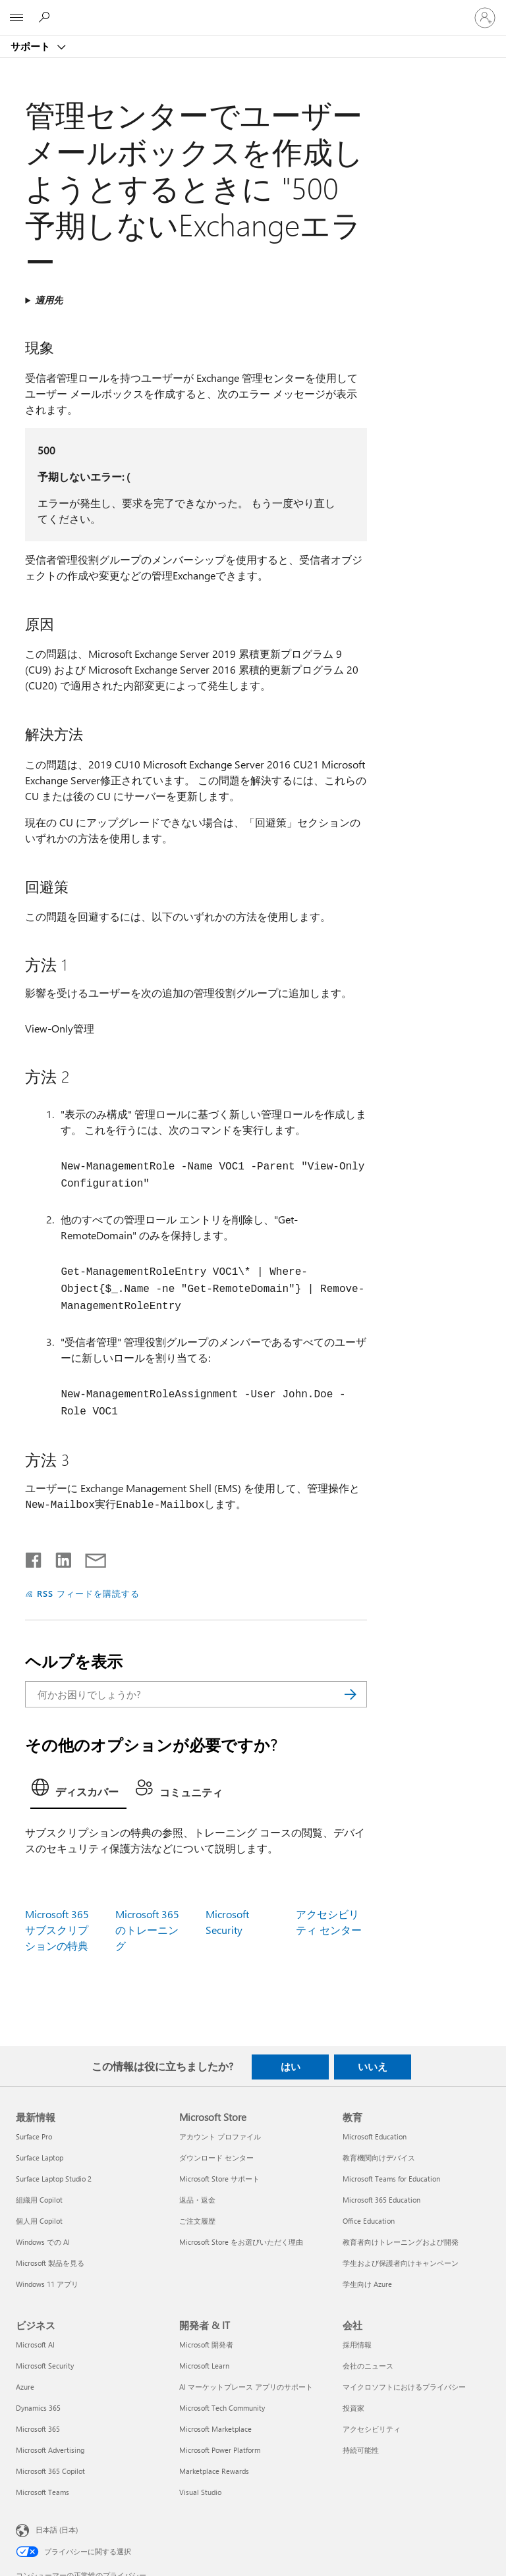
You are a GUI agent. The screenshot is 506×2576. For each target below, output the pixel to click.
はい (290, 2066)
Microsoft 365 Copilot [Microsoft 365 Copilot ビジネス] (50, 2471)
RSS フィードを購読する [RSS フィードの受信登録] (88, 1593)
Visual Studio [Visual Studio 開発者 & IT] (200, 2492)
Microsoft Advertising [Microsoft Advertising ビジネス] (50, 2450)
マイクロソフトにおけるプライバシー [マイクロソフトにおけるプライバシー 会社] (404, 2387)
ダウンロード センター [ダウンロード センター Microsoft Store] (216, 2157)
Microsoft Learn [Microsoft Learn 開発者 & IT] (204, 2366)
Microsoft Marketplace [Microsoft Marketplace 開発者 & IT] (215, 2429)
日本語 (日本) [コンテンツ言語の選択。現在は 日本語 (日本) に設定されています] (57, 2530)
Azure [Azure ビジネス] (25, 2387)
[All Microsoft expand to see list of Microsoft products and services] (16, 18)
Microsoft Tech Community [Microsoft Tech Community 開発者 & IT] (222, 2408)
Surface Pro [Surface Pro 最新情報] (34, 2136)
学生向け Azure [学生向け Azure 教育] (367, 2284)
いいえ (372, 2066)
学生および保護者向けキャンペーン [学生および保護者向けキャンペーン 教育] (401, 2263)
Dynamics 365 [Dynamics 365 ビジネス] (38, 2408)
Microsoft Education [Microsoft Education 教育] (375, 2136)
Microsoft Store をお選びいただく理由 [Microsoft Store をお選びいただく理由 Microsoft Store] (241, 2242)
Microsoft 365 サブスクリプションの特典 (57, 1929)
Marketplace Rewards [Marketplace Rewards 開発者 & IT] (214, 2471)
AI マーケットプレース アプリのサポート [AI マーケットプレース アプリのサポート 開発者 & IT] (246, 2387)
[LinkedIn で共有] (58, 1557)
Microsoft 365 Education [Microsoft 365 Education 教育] (381, 2200)
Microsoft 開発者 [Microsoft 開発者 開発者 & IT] (206, 2344)
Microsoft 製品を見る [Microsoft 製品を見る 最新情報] (50, 2263)
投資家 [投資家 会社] (353, 2408)
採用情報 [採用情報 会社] (357, 2344)
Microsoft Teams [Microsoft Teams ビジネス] (42, 2492)
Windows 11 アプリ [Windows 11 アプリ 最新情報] (47, 2284)
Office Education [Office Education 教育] (369, 2221)
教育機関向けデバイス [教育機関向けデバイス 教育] (379, 2157)
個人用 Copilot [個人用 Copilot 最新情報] (39, 2221)
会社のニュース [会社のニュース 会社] (368, 2366)
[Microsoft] (252, 10)
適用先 (49, 300)
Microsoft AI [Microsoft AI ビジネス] (35, 2344)
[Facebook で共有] (34, 1557)
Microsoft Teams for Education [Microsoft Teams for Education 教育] (391, 2179)
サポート (32, 46)
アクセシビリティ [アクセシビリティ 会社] (372, 2429)
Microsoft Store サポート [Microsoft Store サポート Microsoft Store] (219, 2179)
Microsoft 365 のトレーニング (147, 1929)
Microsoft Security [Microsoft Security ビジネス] (45, 2366)
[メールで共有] (89, 1557)
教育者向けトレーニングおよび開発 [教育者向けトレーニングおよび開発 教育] (401, 2242)
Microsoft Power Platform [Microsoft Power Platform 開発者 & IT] (219, 2450)
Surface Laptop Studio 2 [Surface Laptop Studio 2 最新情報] (54, 2179)
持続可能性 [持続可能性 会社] (361, 2450)
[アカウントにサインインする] (485, 18)
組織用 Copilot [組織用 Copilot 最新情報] (39, 2200)
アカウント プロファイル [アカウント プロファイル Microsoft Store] (220, 2136)
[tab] (78, 1791)
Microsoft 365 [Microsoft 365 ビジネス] (38, 2429)
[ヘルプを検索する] (46, 17)
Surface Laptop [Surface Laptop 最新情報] (39, 2157)
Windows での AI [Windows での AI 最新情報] (43, 2242)
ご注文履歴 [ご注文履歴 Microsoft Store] (197, 2221)
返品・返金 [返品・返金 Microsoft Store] (197, 2200)
